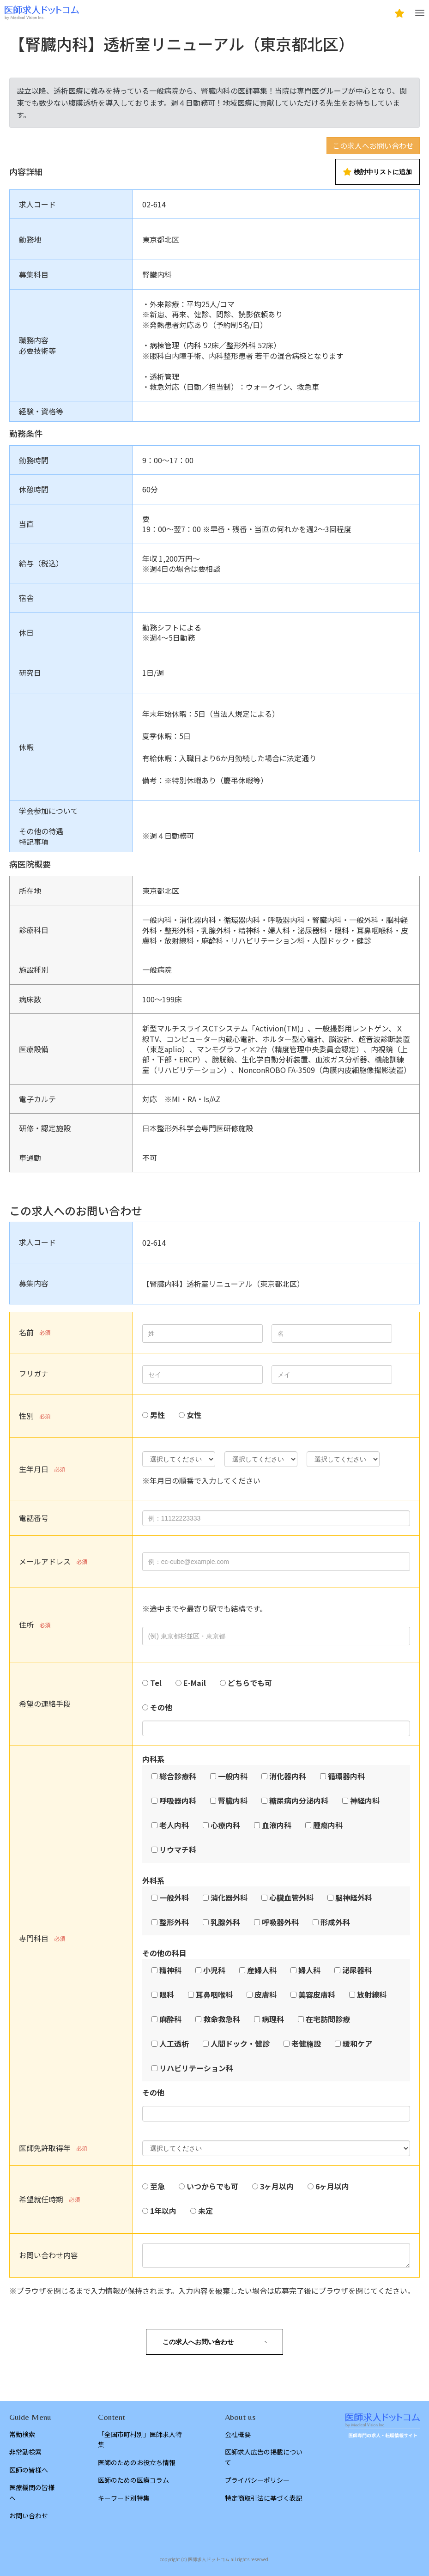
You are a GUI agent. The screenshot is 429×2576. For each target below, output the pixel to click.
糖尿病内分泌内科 (298, 1800)
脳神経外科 (353, 1897)
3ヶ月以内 (277, 2186)
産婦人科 (262, 1970)
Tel (156, 1682)
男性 (157, 1414)
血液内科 (276, 1824)
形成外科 (335, 1921)
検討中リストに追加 (377, 172)
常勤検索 (22, 2434)
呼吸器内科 (177, 1800)
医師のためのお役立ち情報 (136, 2462)
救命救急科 (221, 2018)
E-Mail (194, 1682)
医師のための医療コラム (133, 2480)
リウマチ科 (177, 1849)
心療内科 (225, 1824)
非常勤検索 (25, 2451)
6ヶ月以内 (332, 2186)
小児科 (214, 1970)
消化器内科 (287, 1776)
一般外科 (174, 1897)
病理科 (273, 2018)
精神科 (170, 1970)
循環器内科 (346, 1776)
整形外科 (174, 1921)
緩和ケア (357, 2043)
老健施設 (306, 2043)
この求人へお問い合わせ (373, 145)
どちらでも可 (250, 1682)
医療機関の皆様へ (31, 2492)
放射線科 (372, 1994)
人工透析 (174, 2043)
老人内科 (174, 1824)
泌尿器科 (357, 1970)
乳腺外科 (225, 1921)
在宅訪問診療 (328, 2018)
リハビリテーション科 (196, 2067)
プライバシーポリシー (257, 2480)
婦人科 (309, 1970)
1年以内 (163, 2210)
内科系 (153, 1759)
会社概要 (238, 2434)
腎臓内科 (233, 1800)
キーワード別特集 (124, 2498)
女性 (194, 1414)
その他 (161, 1707)
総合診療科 (177, 1776)
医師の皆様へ (28, 2469)
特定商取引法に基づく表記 (263, 2498)
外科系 (153, 1880)
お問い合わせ (28, 2515)
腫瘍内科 (328, 1824)
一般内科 (233, 1776)
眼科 (166, 1994)
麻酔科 (170, 2018)
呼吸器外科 (280, 1921)
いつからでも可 (212, 2186)
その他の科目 (164, 1953)
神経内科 (365, 1800)
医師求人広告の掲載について (263, 2457)
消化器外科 (229, 1897)
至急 (157, 2186)
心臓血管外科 (291, 1897)
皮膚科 (265, 1994)
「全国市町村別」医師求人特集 (140, 2439)
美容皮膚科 (316, 1994)
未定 (205, 2210)
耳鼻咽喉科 (214, 1994)
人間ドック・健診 (240, 2043)
